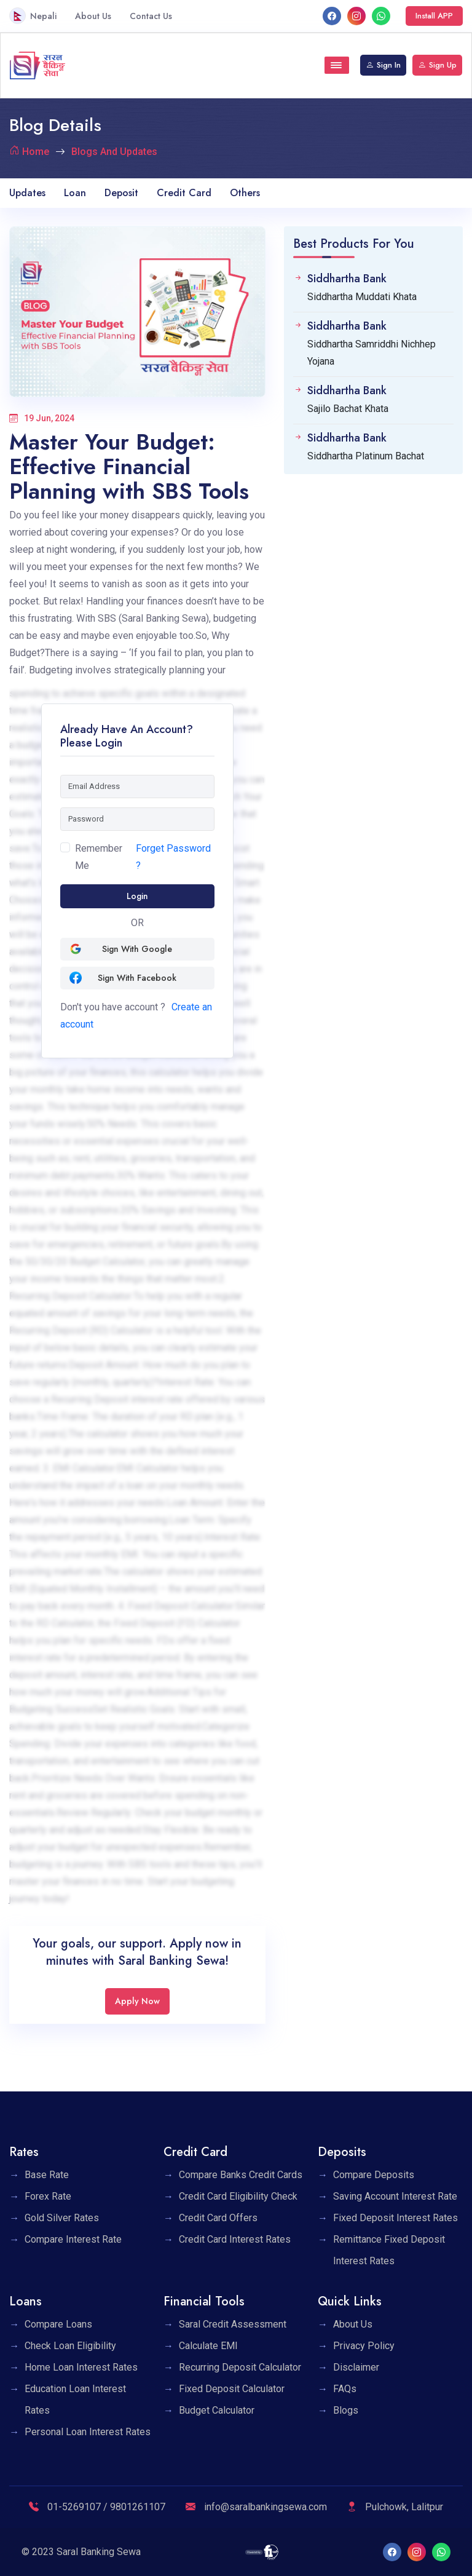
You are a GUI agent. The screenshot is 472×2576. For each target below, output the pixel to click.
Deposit (121, 193)
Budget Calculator (216, 2410)
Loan (75, 193)
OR (137, 923)
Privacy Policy (364, 2346)
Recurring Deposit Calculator (240, 2367)
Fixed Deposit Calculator (232, 2389)
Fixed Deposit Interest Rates (395, 2218)
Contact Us (151, 16)
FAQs (344, 2389)
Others (245, 193)
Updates (27, 193)
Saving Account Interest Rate (395, 2196)
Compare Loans (58, 2324)
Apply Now (137, 2001)
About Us (93, 16)
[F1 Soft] (262, 2552)
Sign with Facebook (122, 978)
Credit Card (184, 193)
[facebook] (332, 16)
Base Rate (47, 2175)
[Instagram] (356, 16)
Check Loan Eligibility (70, 2346)
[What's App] (381, 16)
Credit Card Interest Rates (235, 2239)
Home (35, 151)
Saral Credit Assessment (232, 2324)
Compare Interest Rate (73, 2239)
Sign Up (437, 65)
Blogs (345, 2410)
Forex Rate (48, 2196)
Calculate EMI (208, 2346)
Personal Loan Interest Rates (88, 2432)
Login (137, 896)
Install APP (434, 16)
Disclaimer (356, 2367)
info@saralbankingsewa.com (256, 2507)
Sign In (383, 65)
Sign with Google (120, 949)
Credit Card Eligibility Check (238, 2196)
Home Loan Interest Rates (81, 2367)
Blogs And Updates (114, 151)
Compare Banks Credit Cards (240, 2175)
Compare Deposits (373, 2175)
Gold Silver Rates (62, 2218)
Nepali (33, 15)
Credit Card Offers (218, 2218)
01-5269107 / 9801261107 (97, 2507)
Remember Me (98, 856)
